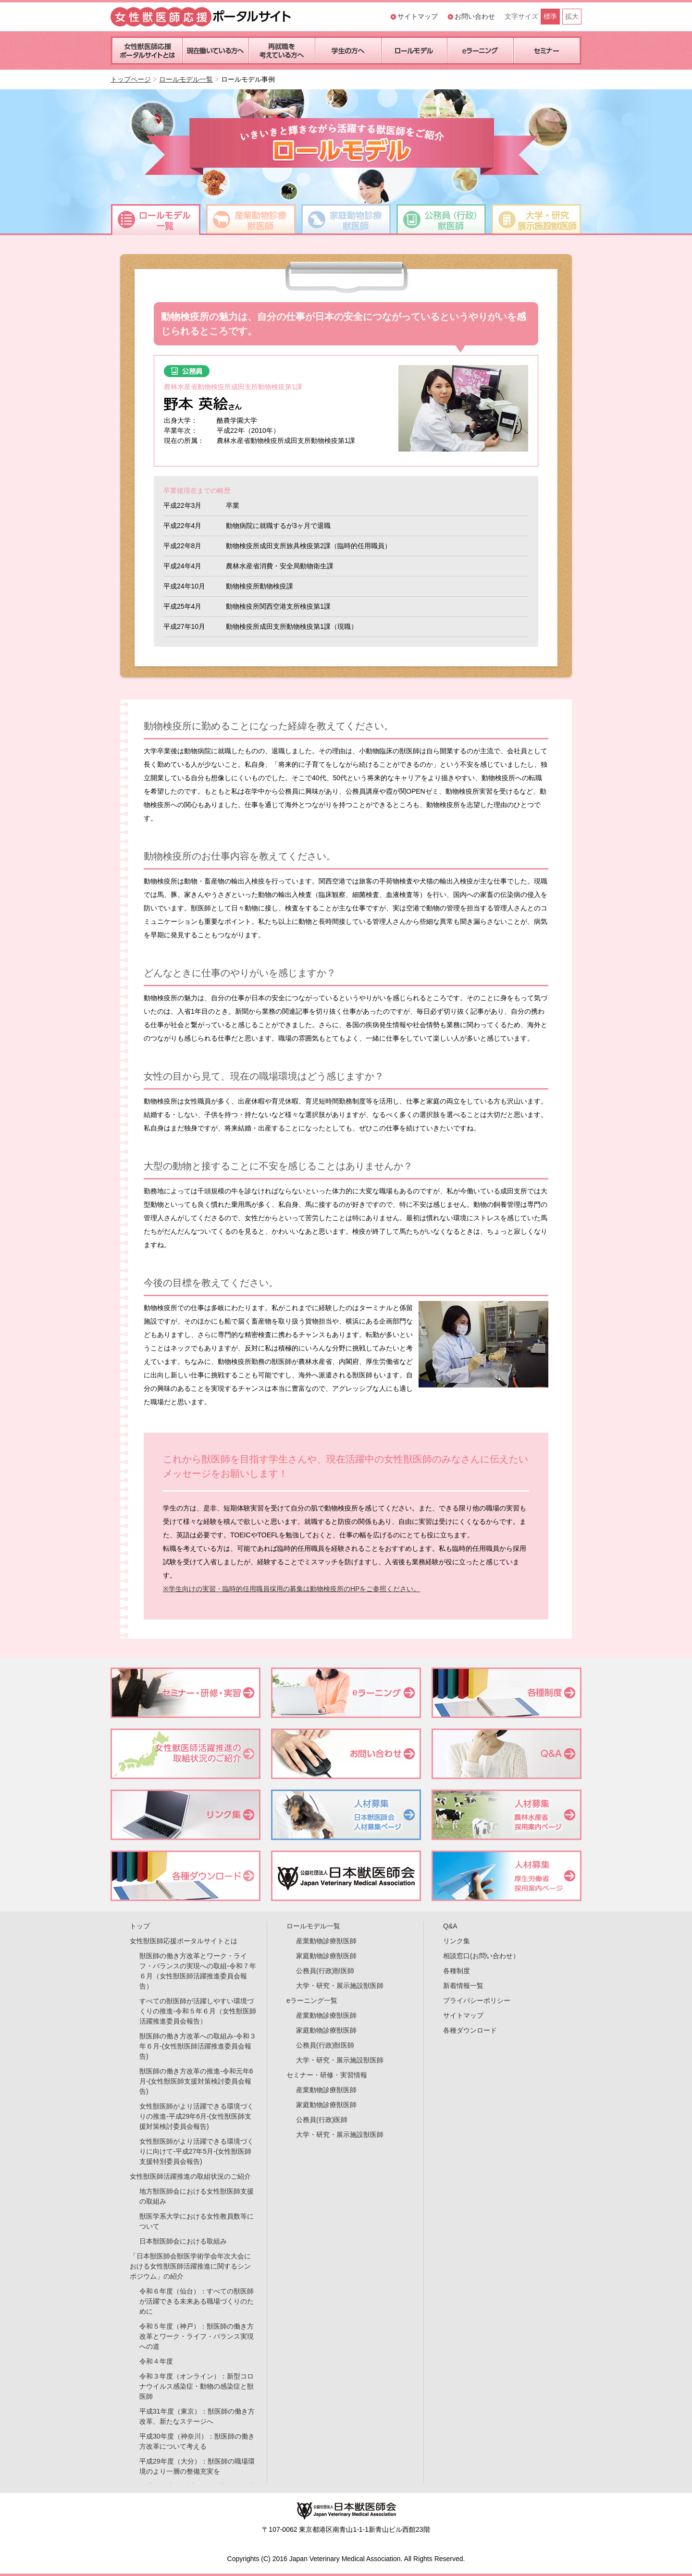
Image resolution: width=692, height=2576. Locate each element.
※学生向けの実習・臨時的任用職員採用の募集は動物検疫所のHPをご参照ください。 (291, 1589)
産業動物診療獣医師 (326, 1941)
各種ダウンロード (470, 2030)
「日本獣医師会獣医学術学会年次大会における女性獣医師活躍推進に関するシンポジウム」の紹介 (190, 2266)
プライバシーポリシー (476, 2000)
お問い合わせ (475, 16)
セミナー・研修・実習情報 (326, 2075)
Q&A (450, 1926)
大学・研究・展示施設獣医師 (339, 1985)
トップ (140, 1926)
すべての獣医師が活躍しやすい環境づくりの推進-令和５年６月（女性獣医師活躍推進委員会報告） (197, 2011)
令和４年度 (156, 2361)
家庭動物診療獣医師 (326, 1956)
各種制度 (456, 1971)
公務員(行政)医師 (321, 2119)
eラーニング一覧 (311, 2000)
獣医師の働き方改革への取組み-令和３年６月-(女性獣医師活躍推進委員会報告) (197, 2046)
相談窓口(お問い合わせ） (481, 1956)
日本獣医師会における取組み (183, 2241)
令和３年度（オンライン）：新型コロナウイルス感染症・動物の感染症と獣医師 (196, 2386)
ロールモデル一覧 (186, 79)
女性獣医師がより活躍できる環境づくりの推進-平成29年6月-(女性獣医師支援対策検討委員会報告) (196, 2116)
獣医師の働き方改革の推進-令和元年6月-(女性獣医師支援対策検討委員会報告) (196, 2081)
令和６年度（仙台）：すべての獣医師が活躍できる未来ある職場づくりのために (196, 2301)
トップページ (131, 79)
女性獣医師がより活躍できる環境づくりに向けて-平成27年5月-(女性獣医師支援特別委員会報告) (196, 2151)
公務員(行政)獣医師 (325, 1971)
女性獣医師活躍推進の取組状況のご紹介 (190, 2176)
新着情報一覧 (463, 1985)
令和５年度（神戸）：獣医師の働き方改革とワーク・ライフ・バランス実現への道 (196, 2336)
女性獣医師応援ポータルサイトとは (183, 1941)
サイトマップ (417, 16)
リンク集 (456, 1941)
